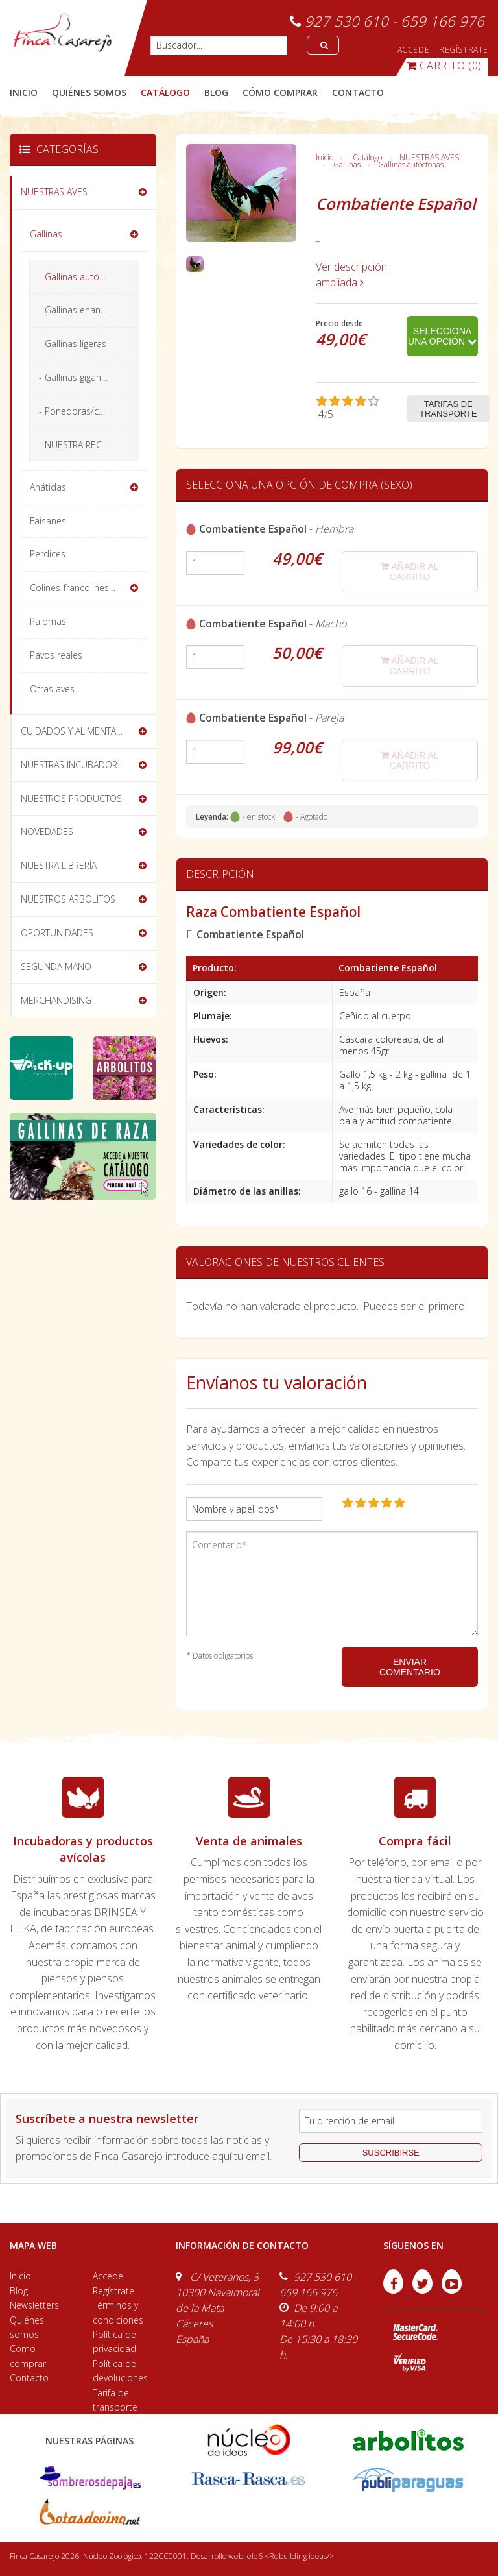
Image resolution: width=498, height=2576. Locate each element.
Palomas (48, 621)
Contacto (29, 2378)
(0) (444, 65)
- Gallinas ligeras (72, 343)
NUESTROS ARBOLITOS (68, 899)
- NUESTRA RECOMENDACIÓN (89, 445)
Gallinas (347, 164)
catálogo (165, 92)
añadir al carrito (409, 571)
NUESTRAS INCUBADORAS (74, 765)
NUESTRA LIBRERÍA (59, 865)
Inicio (24, 92)
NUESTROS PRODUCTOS (71, 798)
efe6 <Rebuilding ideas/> (290, 2556)
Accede (108, 2276)
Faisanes (48, 521)
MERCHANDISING (56, 1000)
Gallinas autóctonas (411, 164)
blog (216, 92)
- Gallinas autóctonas (83, 277)
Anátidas (48, 487)
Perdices (47, 554)
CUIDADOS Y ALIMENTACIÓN (79, 731)
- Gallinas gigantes (76, 377)
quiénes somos (89, 92)
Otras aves (52, 689)
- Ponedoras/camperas (87, 411)
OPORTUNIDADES (57, 933)
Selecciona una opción (442, 336)
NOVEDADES (47, 831)
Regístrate (113, 2291)
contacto (358, 92)
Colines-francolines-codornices (89, 587)
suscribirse (391, 2152)
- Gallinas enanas (74, 310)
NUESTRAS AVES (429, 157)
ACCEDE (413, 49)
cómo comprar (280, 92)
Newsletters (34, 2305)
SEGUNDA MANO (56, 966)
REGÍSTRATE (463, 49)
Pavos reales (56, 655)
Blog (19, 2291)
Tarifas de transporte (448, 409)
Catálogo (367, 157)
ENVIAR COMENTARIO (409, 1667)
